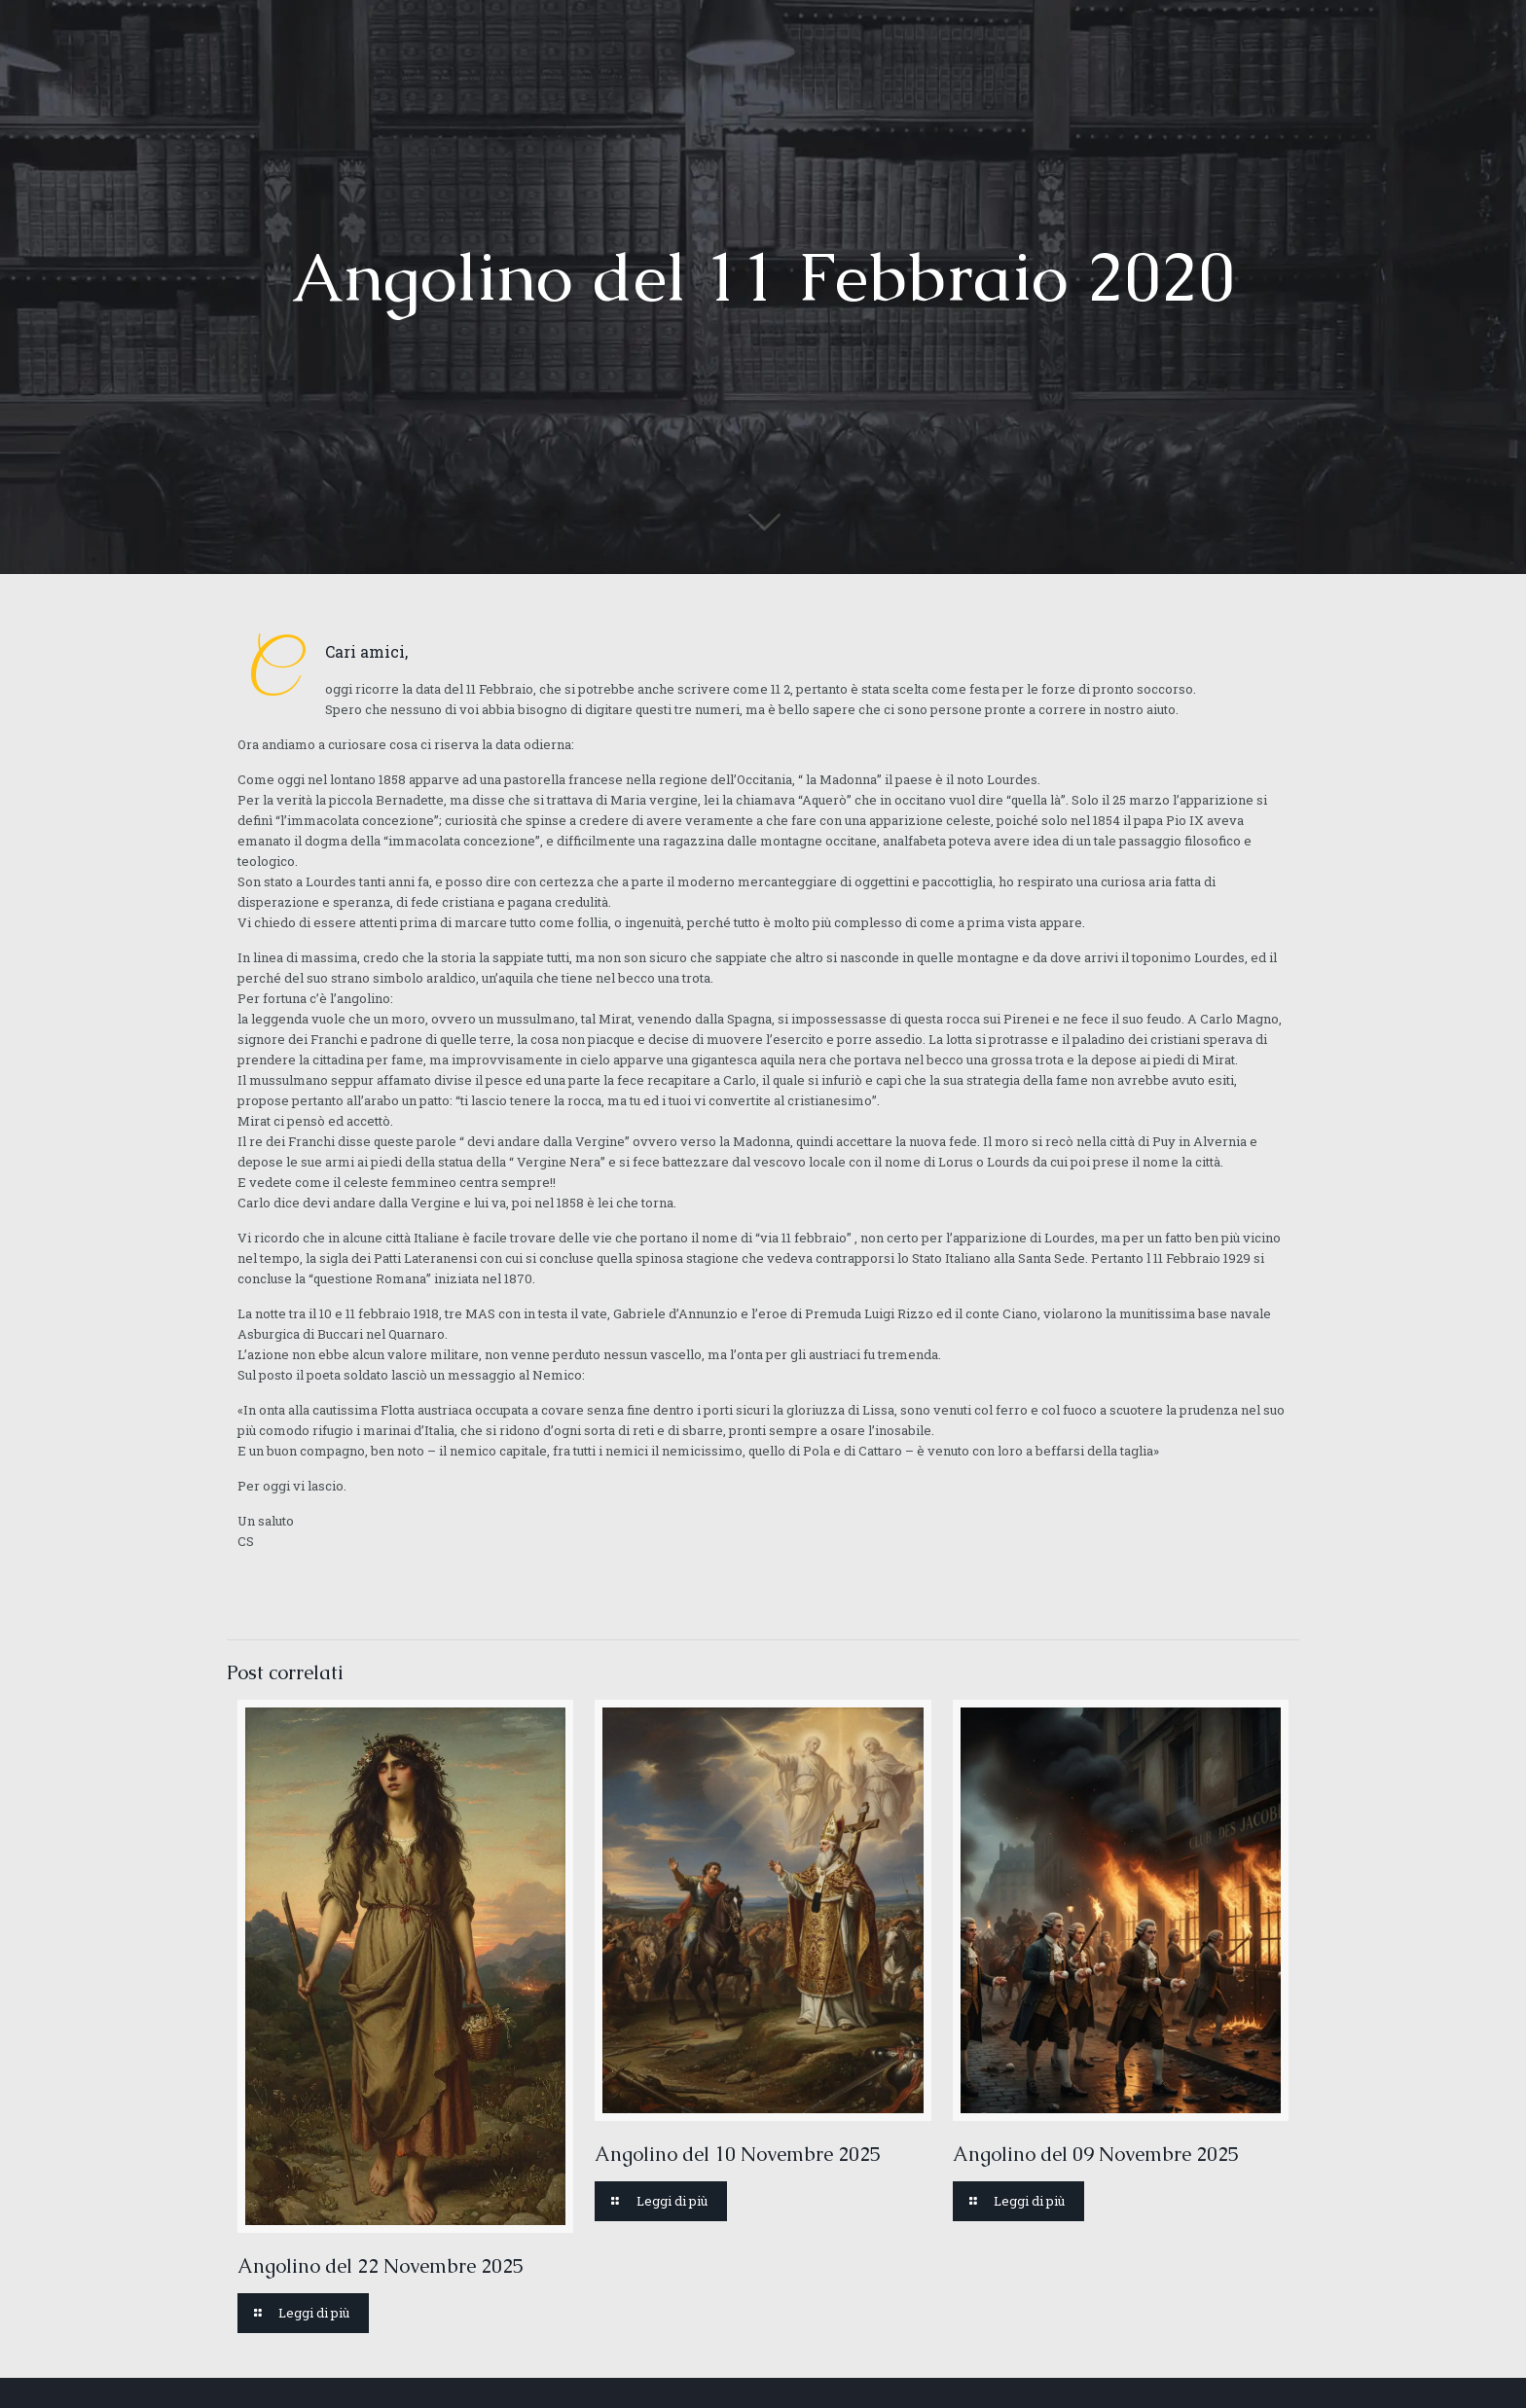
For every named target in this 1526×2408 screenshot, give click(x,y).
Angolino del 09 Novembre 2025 (1096, 2154)
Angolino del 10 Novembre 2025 (738, 2154)
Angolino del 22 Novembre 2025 (380, 2266)
